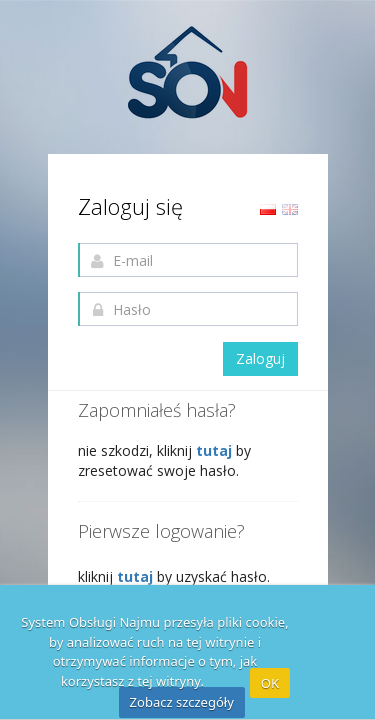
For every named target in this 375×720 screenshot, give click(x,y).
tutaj (216, 450)
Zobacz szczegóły (182, 702)
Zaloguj (260, 358)
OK (270, 683)
